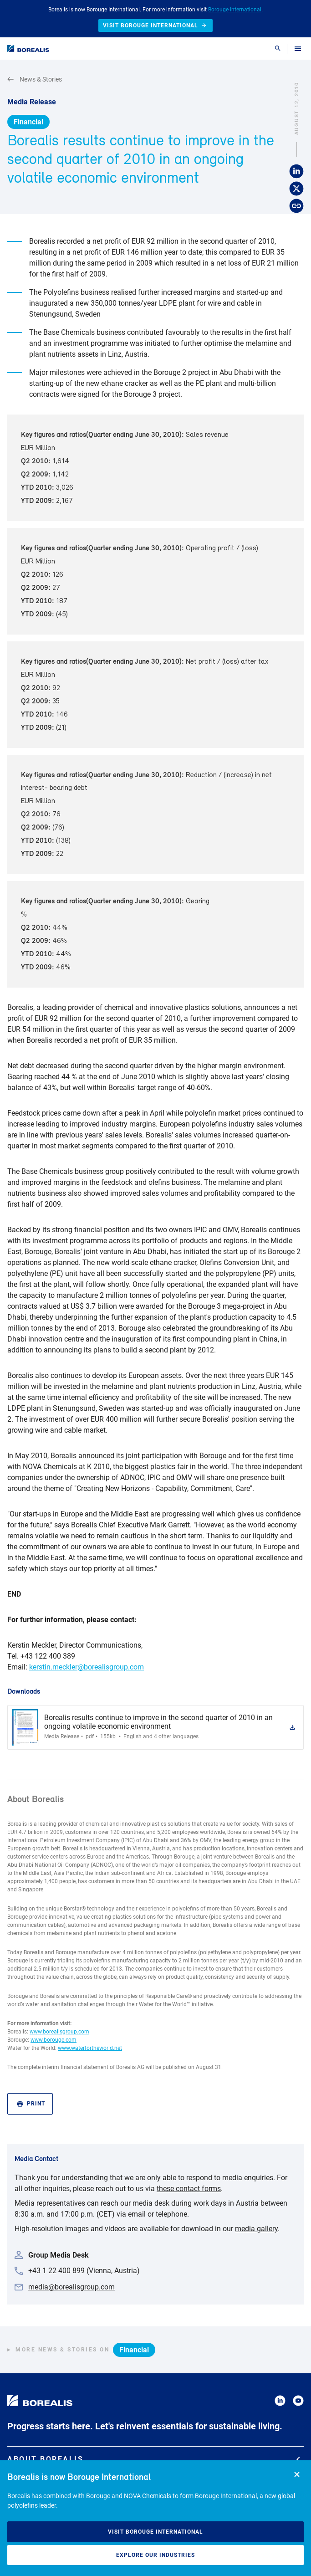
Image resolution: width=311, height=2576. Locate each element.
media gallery (256, 2228)
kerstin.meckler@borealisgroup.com (86, 1667)
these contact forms (189, 2188)
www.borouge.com (53, 2040)
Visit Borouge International (155, 2532)
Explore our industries (155, 2555)
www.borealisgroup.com (59, 2031)
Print (31, 2103)
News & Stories (34, 79)
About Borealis (153, 2459)
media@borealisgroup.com (71, 2287)
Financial (28, 122)
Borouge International (234, 9)
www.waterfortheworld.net (90, 2048)
